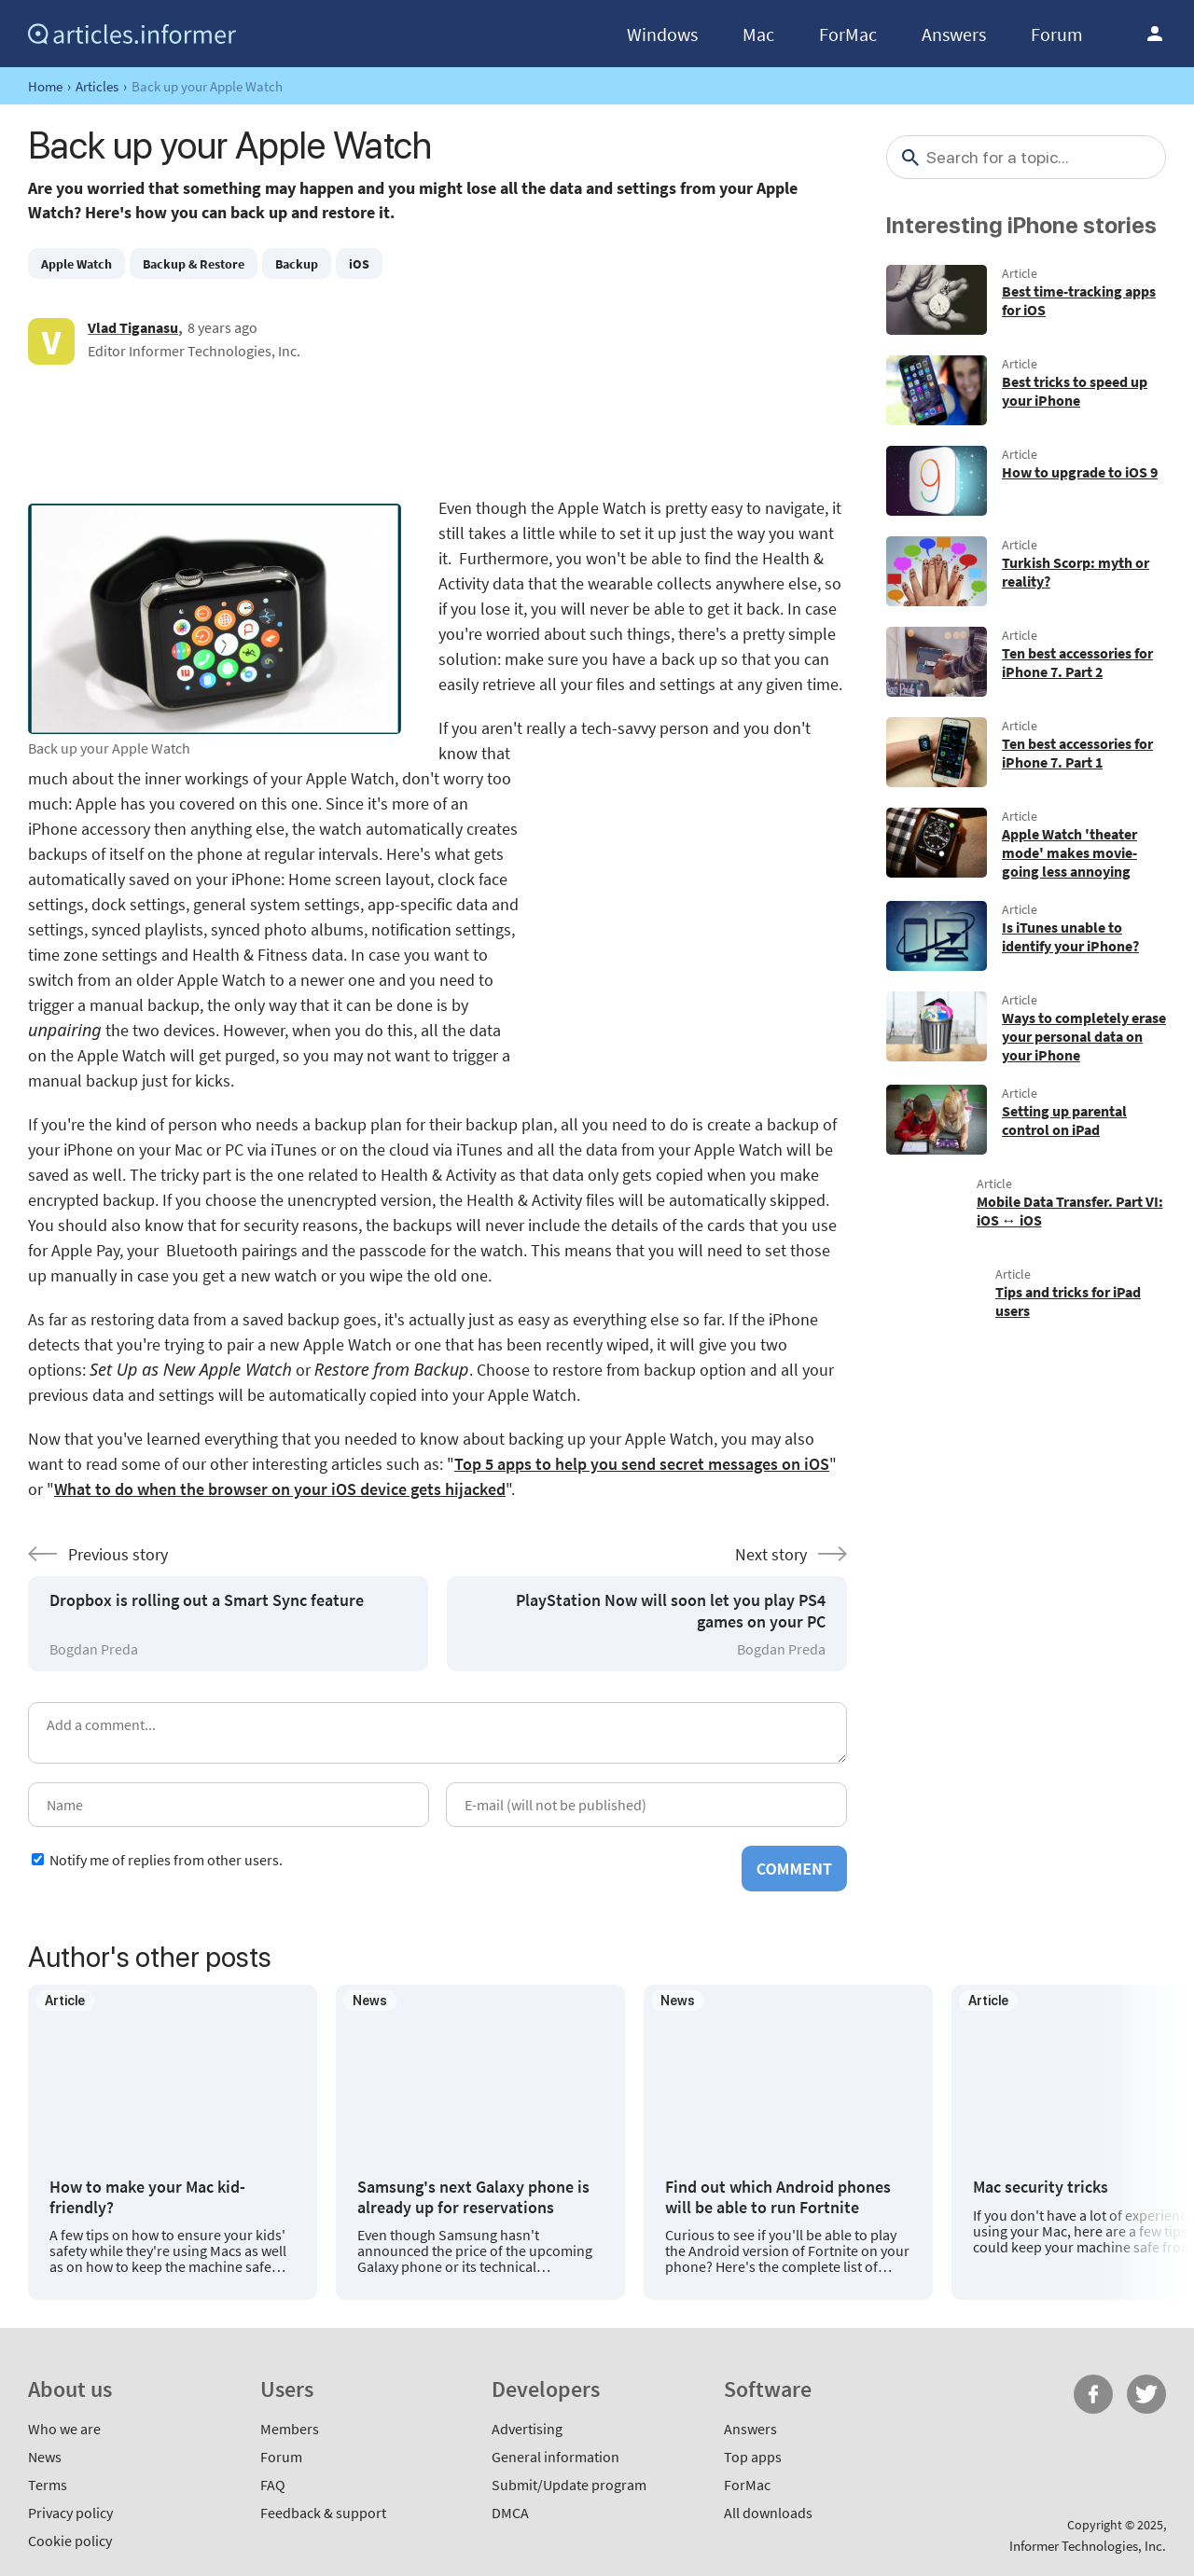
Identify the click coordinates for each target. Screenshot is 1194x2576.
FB (1093, 2394)
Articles (97, 86)
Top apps (753, 2456)
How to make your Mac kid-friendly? (147, 2197)
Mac (758, 34)
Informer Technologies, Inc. (1087, 2546)
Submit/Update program (569, 2484)
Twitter (1146, 2394)
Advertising (527, 2428)
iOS (359, 264)
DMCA (510, 2512)
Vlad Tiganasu (133, 327)
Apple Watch (76, 264)
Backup (296, 264)
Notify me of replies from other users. (166, 1859)
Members (289, 2428)
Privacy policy (70, 2512)
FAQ (272, 2484)
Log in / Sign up (1155, 33)
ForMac (848, 34)
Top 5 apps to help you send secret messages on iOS (641, 1464)
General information (555, 2456)
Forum (1057, 34)
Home (45, 86)
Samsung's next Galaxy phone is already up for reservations (473, 2197)
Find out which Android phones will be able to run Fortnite (778, 2197)
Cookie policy (70, 2540)
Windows (662, 34)
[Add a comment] (437, 1733)
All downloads (768, 2512)
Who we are (64, 2428)
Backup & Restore (193, 264)
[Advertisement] (437, 430)
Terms (47, 2484)
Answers (954, 34)
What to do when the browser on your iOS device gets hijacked (280, 1489)
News (45, 2456)
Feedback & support (323, 2512)
